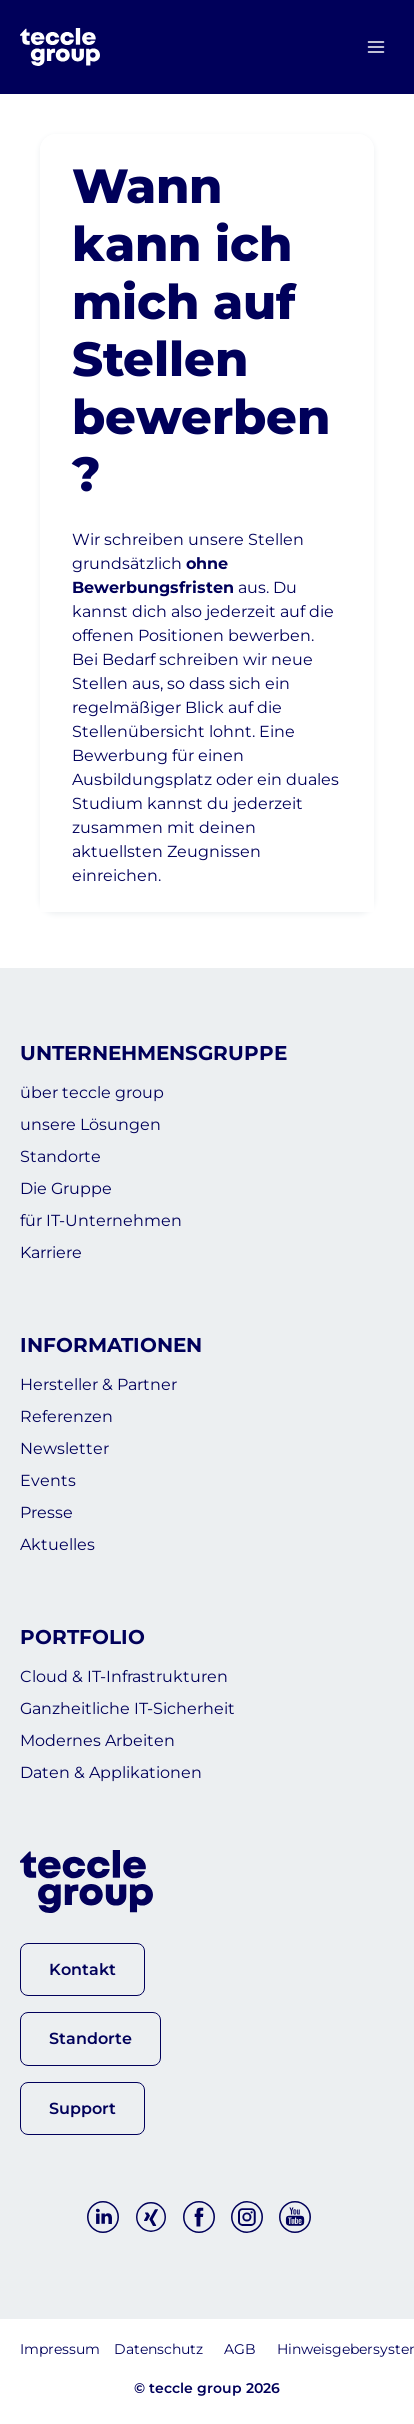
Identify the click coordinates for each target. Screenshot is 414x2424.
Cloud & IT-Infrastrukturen (124, 1676)
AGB (240, 2349)
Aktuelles (57, 1544)
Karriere (51, 1252)
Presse (46, 1512)
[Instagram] (247, 2217)
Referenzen (66, 1416)
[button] (82, 1969)
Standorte (60, 1156)
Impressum (60, 2349)
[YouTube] (295, 2217)
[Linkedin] (103, 2217)
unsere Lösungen (90, 1124)
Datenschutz (158, 2349)
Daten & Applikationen (111, 1772)
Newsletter (64, 1448)
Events (48, 1480)
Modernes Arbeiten (97, 1740)
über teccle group (92, 1092)
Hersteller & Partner (98, 1384)
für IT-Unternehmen (101, 1220)
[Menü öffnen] (375, 47)
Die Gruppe (66, 1188)
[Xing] (151, 2217)
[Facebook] (199, 2217)
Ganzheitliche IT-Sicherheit (127, 1708)
